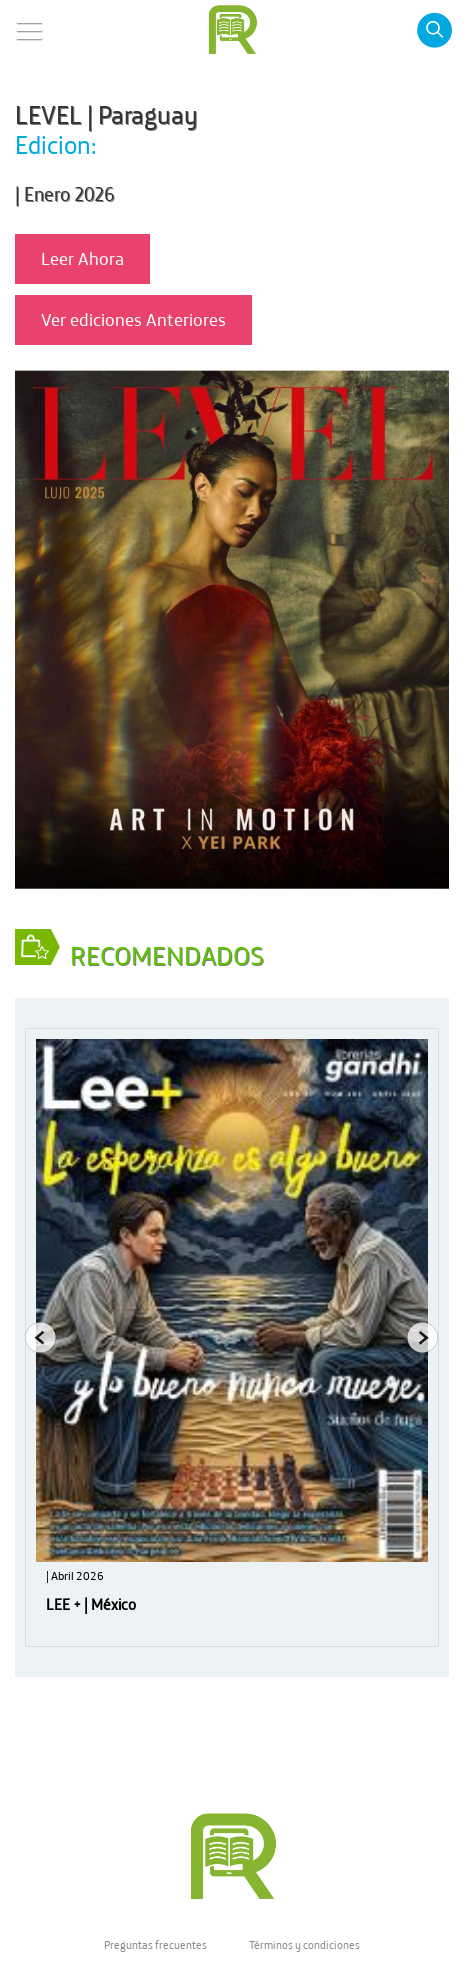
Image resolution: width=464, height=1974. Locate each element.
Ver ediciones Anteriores (133, 319)
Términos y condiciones (304, 1945)
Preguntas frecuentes (155, 1945)
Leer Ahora (82, 258)
